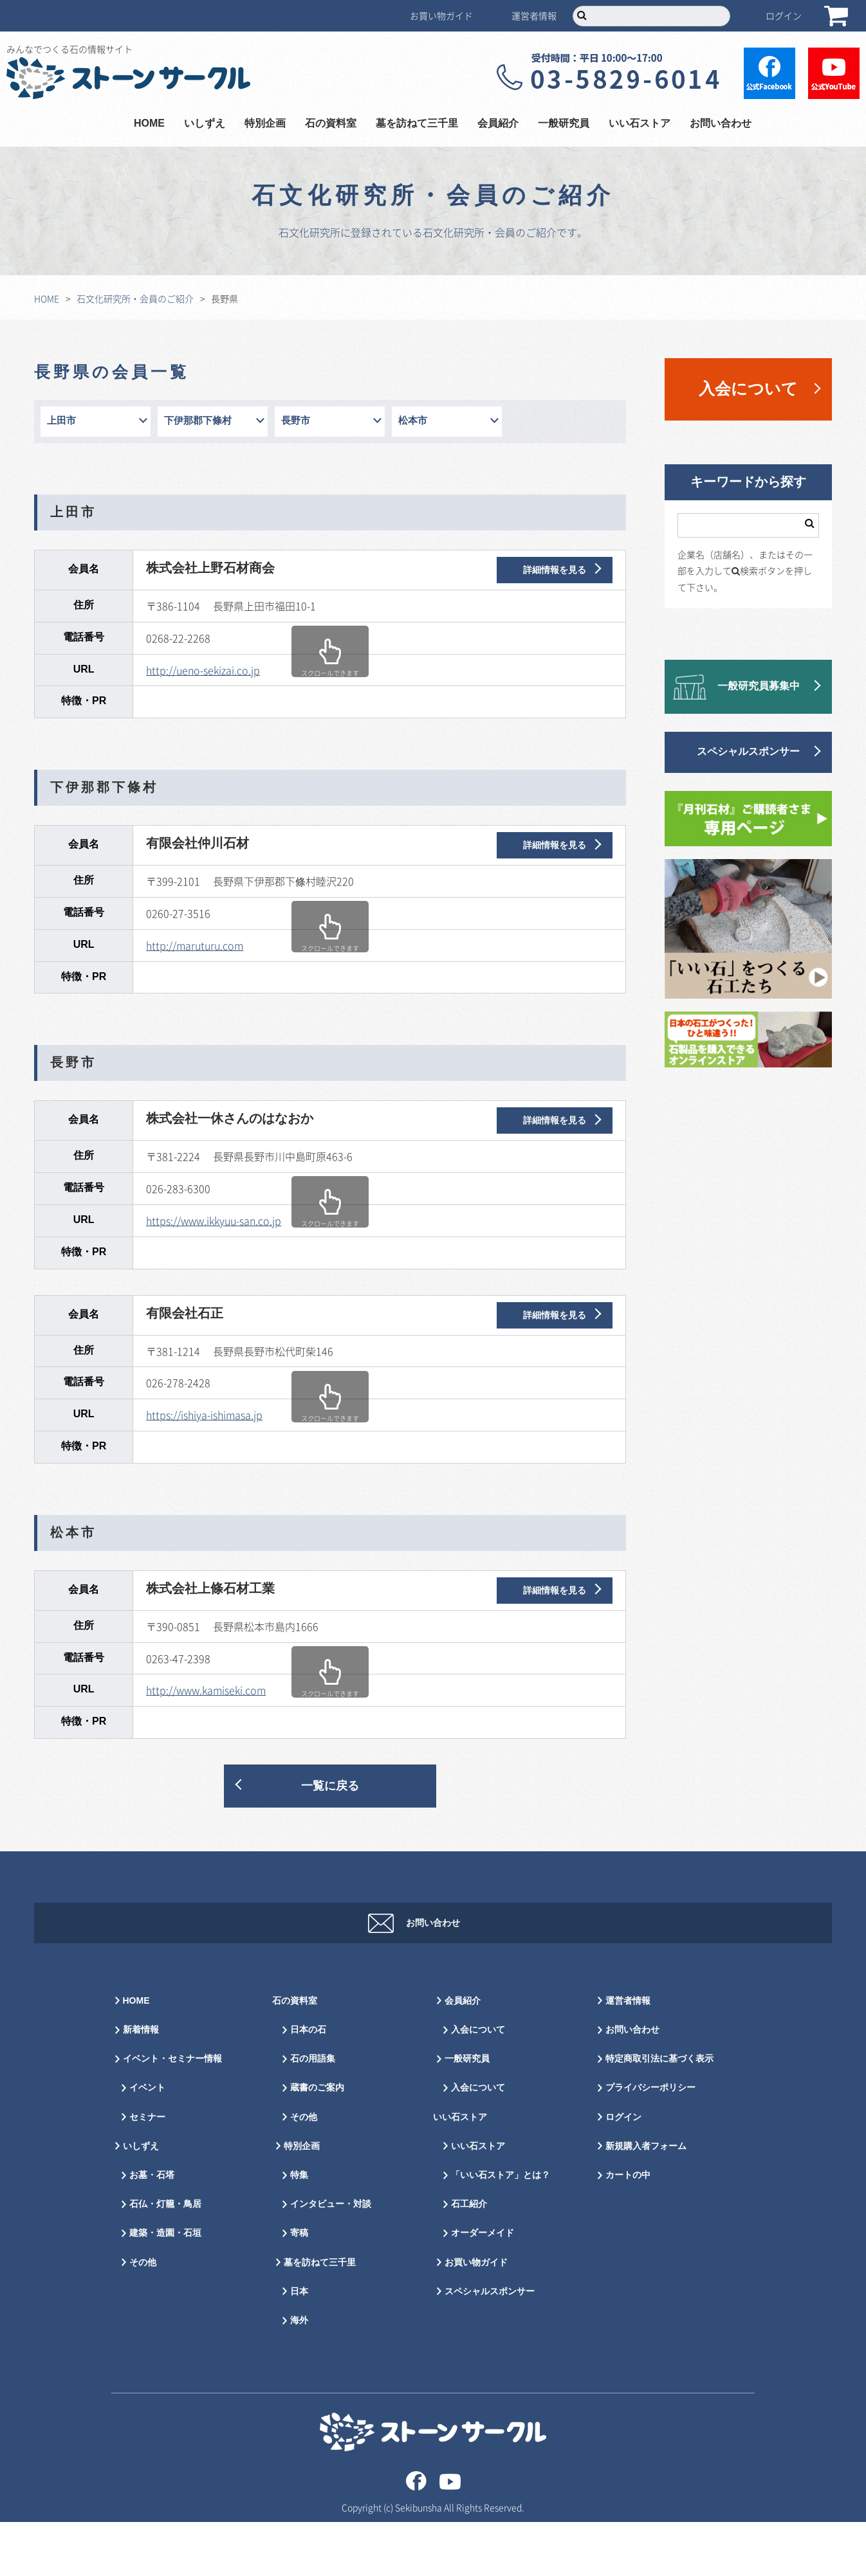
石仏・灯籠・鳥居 (165, 2258)
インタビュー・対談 (330, 2258)
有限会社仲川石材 (197, 844)
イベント (147, 2141)
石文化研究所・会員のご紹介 (135, 298)
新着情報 (141, 2084)
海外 (299, 2374)
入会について (748, 389)
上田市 (61, 421)
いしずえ (204, 123)
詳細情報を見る (554, 570)
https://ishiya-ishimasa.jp (204, 1414)
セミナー (147, 2171)
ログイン (784, 15)
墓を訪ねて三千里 (417, 123)
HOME (149, 123)
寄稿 (299, 2287)
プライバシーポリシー (650, 2141)
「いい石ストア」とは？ (500, 2229)
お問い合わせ (720, 123)
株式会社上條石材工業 (210, 1589)
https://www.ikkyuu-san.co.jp (213, 1220)
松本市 (412, 421)
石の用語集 (312, 2113)
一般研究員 (563, 123)
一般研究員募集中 (758, 686)
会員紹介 (498, 123)
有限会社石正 (184, 1314)
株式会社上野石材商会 (210, 568)
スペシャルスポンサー (748, 752)
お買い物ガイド (441, 15)
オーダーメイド (482, 2287)
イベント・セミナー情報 (172, 2113)
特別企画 (265, 123)
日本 (299, 2345)
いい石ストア (639, 123)
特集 (299, 2229)
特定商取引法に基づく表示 (659, 2113)
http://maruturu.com (194, 945)
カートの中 (627, 2229)
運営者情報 (534, 15)
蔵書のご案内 (317, 2141)
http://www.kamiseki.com (206, 1690)
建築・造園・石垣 (165, 2287)
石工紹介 (469, 2258)
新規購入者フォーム (645, 2200)
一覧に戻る (330, 1786)
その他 (142, 2316)
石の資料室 (330, 123)
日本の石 (308, 2084)
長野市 (295, 421)
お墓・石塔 (151, 2229)
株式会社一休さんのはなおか (229, 1119)
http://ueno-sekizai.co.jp (203, 670)
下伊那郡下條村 (198, 421)
